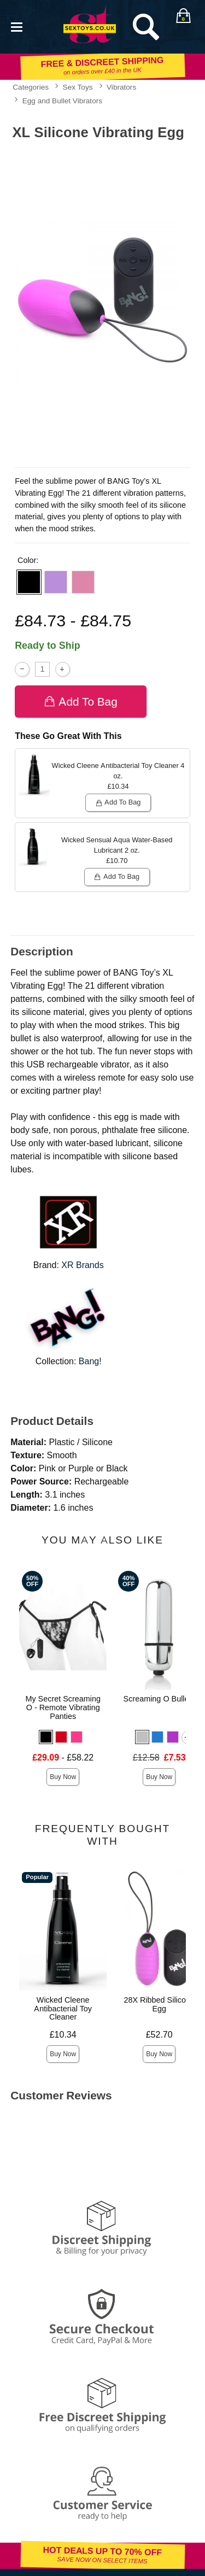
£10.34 (63, 2034)
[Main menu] (16, 26)
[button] (28, 582)
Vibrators (121, 87)
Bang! (90, 1361)
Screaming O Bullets (159, 1699)
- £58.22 (62, 1757)
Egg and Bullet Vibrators (62, 100)
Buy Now (63, 1777)
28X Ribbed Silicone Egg (159, 2004)
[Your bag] (183, 16)
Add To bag (81, 702)
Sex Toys (78, 87)
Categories (31, 87)
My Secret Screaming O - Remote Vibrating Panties (63, 1707)
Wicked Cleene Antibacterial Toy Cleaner (63, 2008)
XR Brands (82, 1265)
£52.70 (159, 2034)
